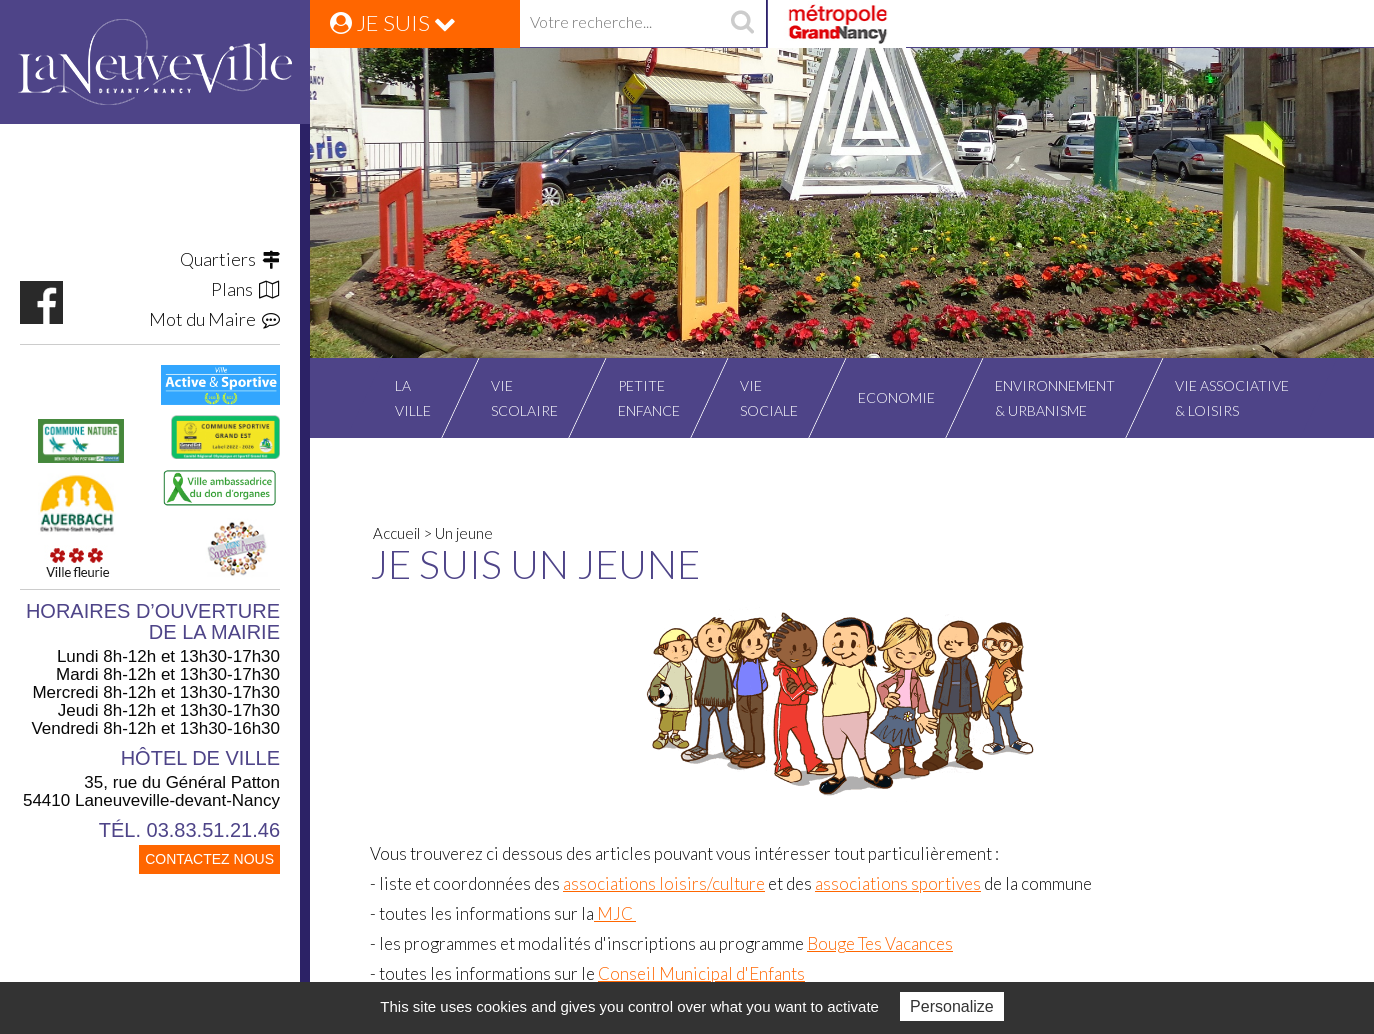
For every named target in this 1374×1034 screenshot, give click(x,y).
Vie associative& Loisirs (1232, 398)
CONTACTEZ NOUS (209, 859)
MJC (615, 913)
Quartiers (230, 259)
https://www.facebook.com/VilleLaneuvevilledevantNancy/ (41, 302)
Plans (245, 289)
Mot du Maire (214, 319)
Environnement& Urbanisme (1055, 398)
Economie (896, 397)
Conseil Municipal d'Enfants (701, 973)
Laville (413, 398)
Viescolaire (524, 398)
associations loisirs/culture (664, 883)
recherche (742, 24)
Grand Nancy (836, 24)
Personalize (952, 1006)
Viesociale (769, 398)
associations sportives (898, 883)
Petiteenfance (649, 398)
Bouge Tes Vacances (880, 943)
